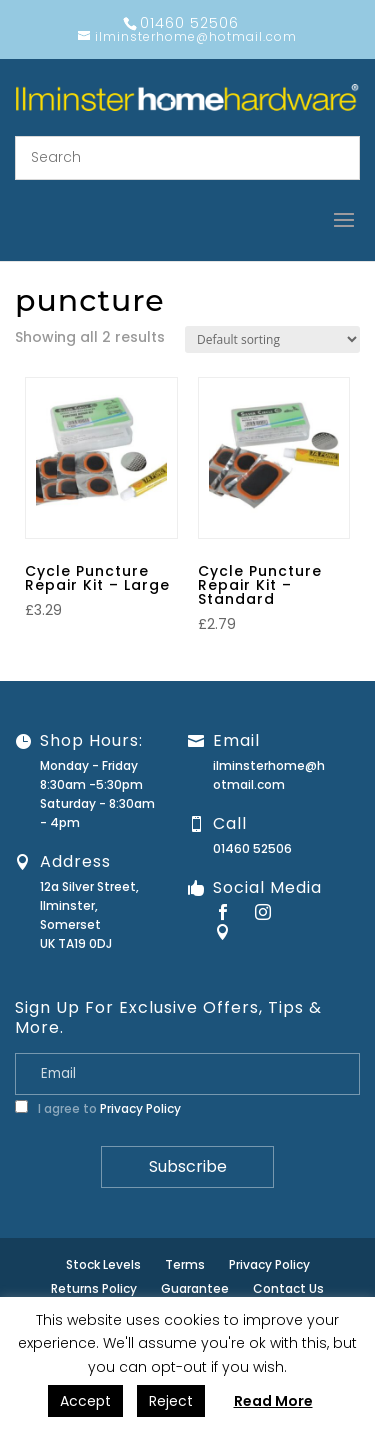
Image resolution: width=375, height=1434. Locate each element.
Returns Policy (94, 1288)
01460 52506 (252, 848)
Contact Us (288, 1288)
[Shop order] (272, 339)
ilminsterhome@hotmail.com (269, 775)
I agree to (98, 1108)
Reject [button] (171, 1401)
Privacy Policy (140, 1108)
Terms (185, 1264)
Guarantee (195, 1288)
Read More (273, 1401)
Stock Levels (103, 1264)
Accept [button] (85, 1401)
